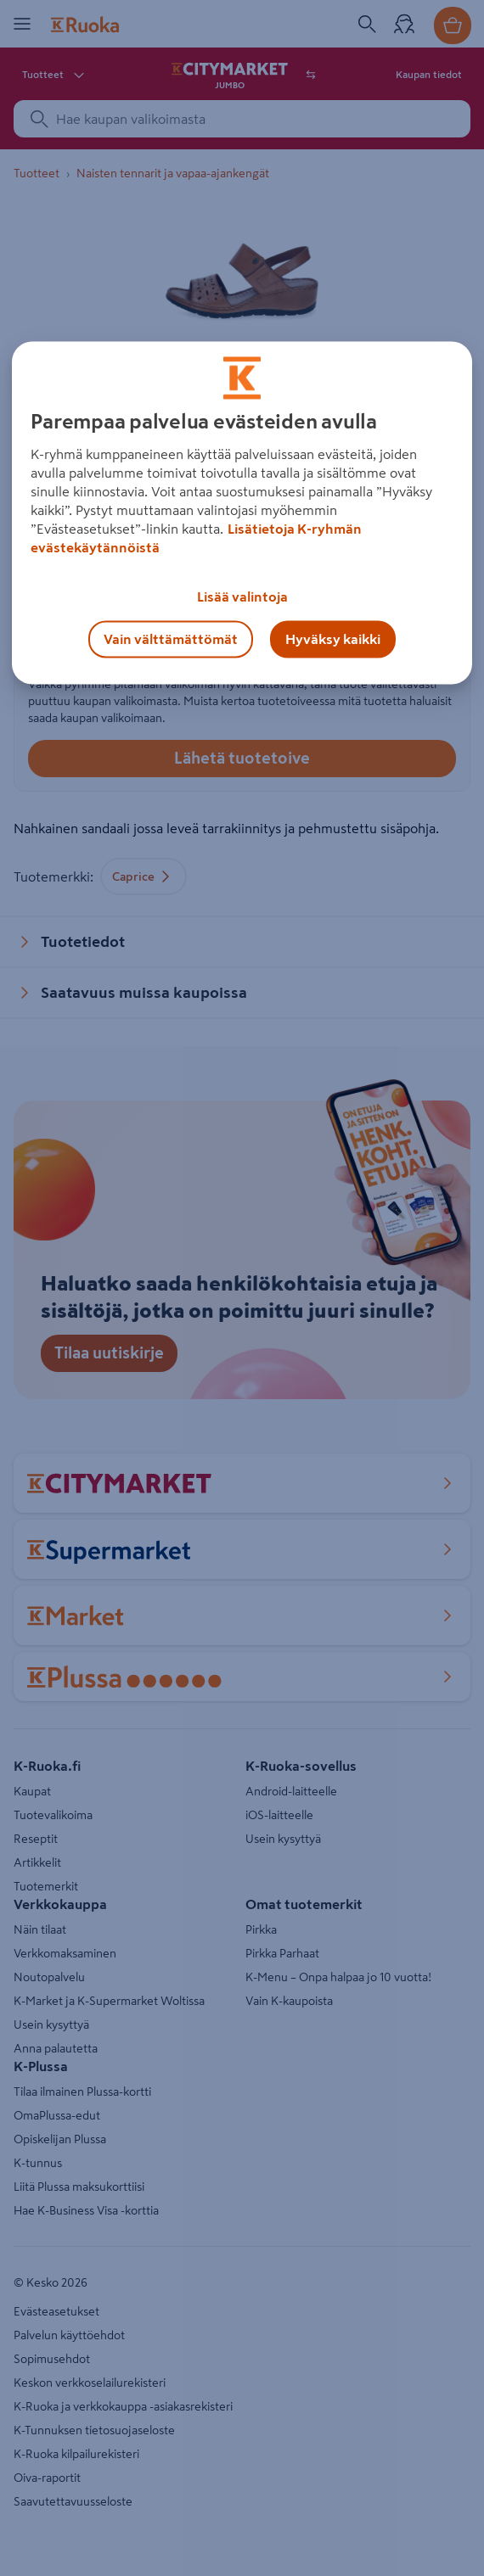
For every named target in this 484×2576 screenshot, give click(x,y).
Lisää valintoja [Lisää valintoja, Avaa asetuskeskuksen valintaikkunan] (242, 597)
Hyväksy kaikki (332, 640)
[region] (242, 513)
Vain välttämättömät (171, 640)
